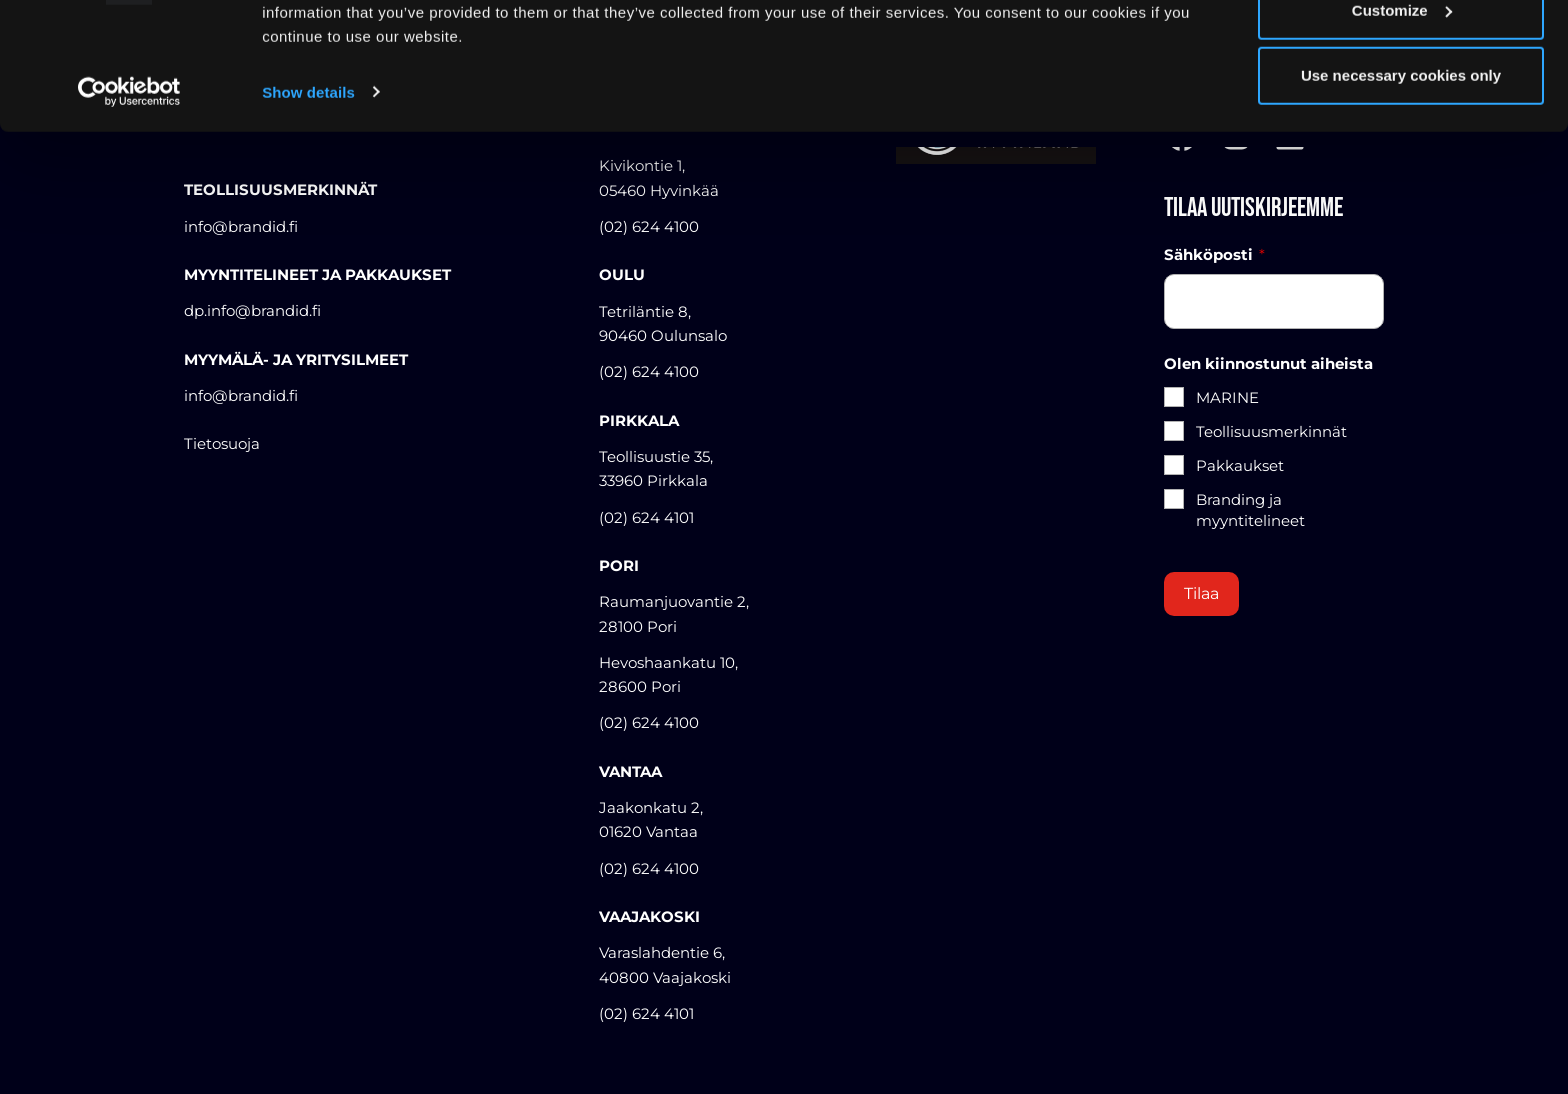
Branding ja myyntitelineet (1250, 510)
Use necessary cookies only (1401, 183)
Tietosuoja (222, 443)
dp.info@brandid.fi (252, 310)
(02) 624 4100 (649, 371)
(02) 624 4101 (646, 517)
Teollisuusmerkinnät (1271, 431)
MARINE (1227, 397)
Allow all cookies (1401, 52)
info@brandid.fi (241, 395)
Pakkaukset (1240, 465)
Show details (308, 199)
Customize (1402, 118)
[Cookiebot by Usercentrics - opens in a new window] (129, 200)
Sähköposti (1214, 255)
